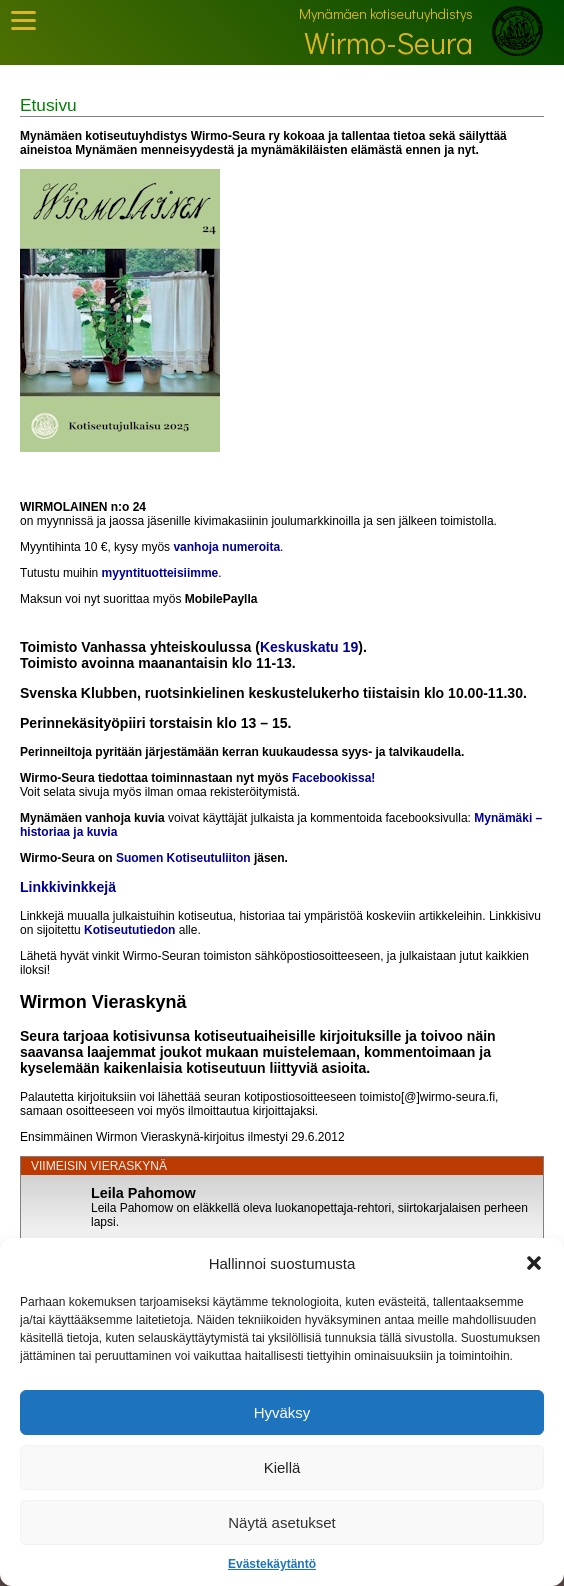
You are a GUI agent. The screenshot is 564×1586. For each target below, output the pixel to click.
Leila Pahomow (143, 1193)
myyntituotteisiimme (160, 573)
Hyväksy (282, 1412)
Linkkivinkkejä (68, 887)
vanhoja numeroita (226, 547)
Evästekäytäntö (272, 1564)
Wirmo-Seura (388, 42)
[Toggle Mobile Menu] (23, 20)
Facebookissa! (333, 778)
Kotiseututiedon (129, 930)
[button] (534, 1263)
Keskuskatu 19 (309, 647)
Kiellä (282, 1467)
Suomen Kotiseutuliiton (183, 858)
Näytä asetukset (282, 1522)
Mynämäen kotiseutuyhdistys (386, 13)
